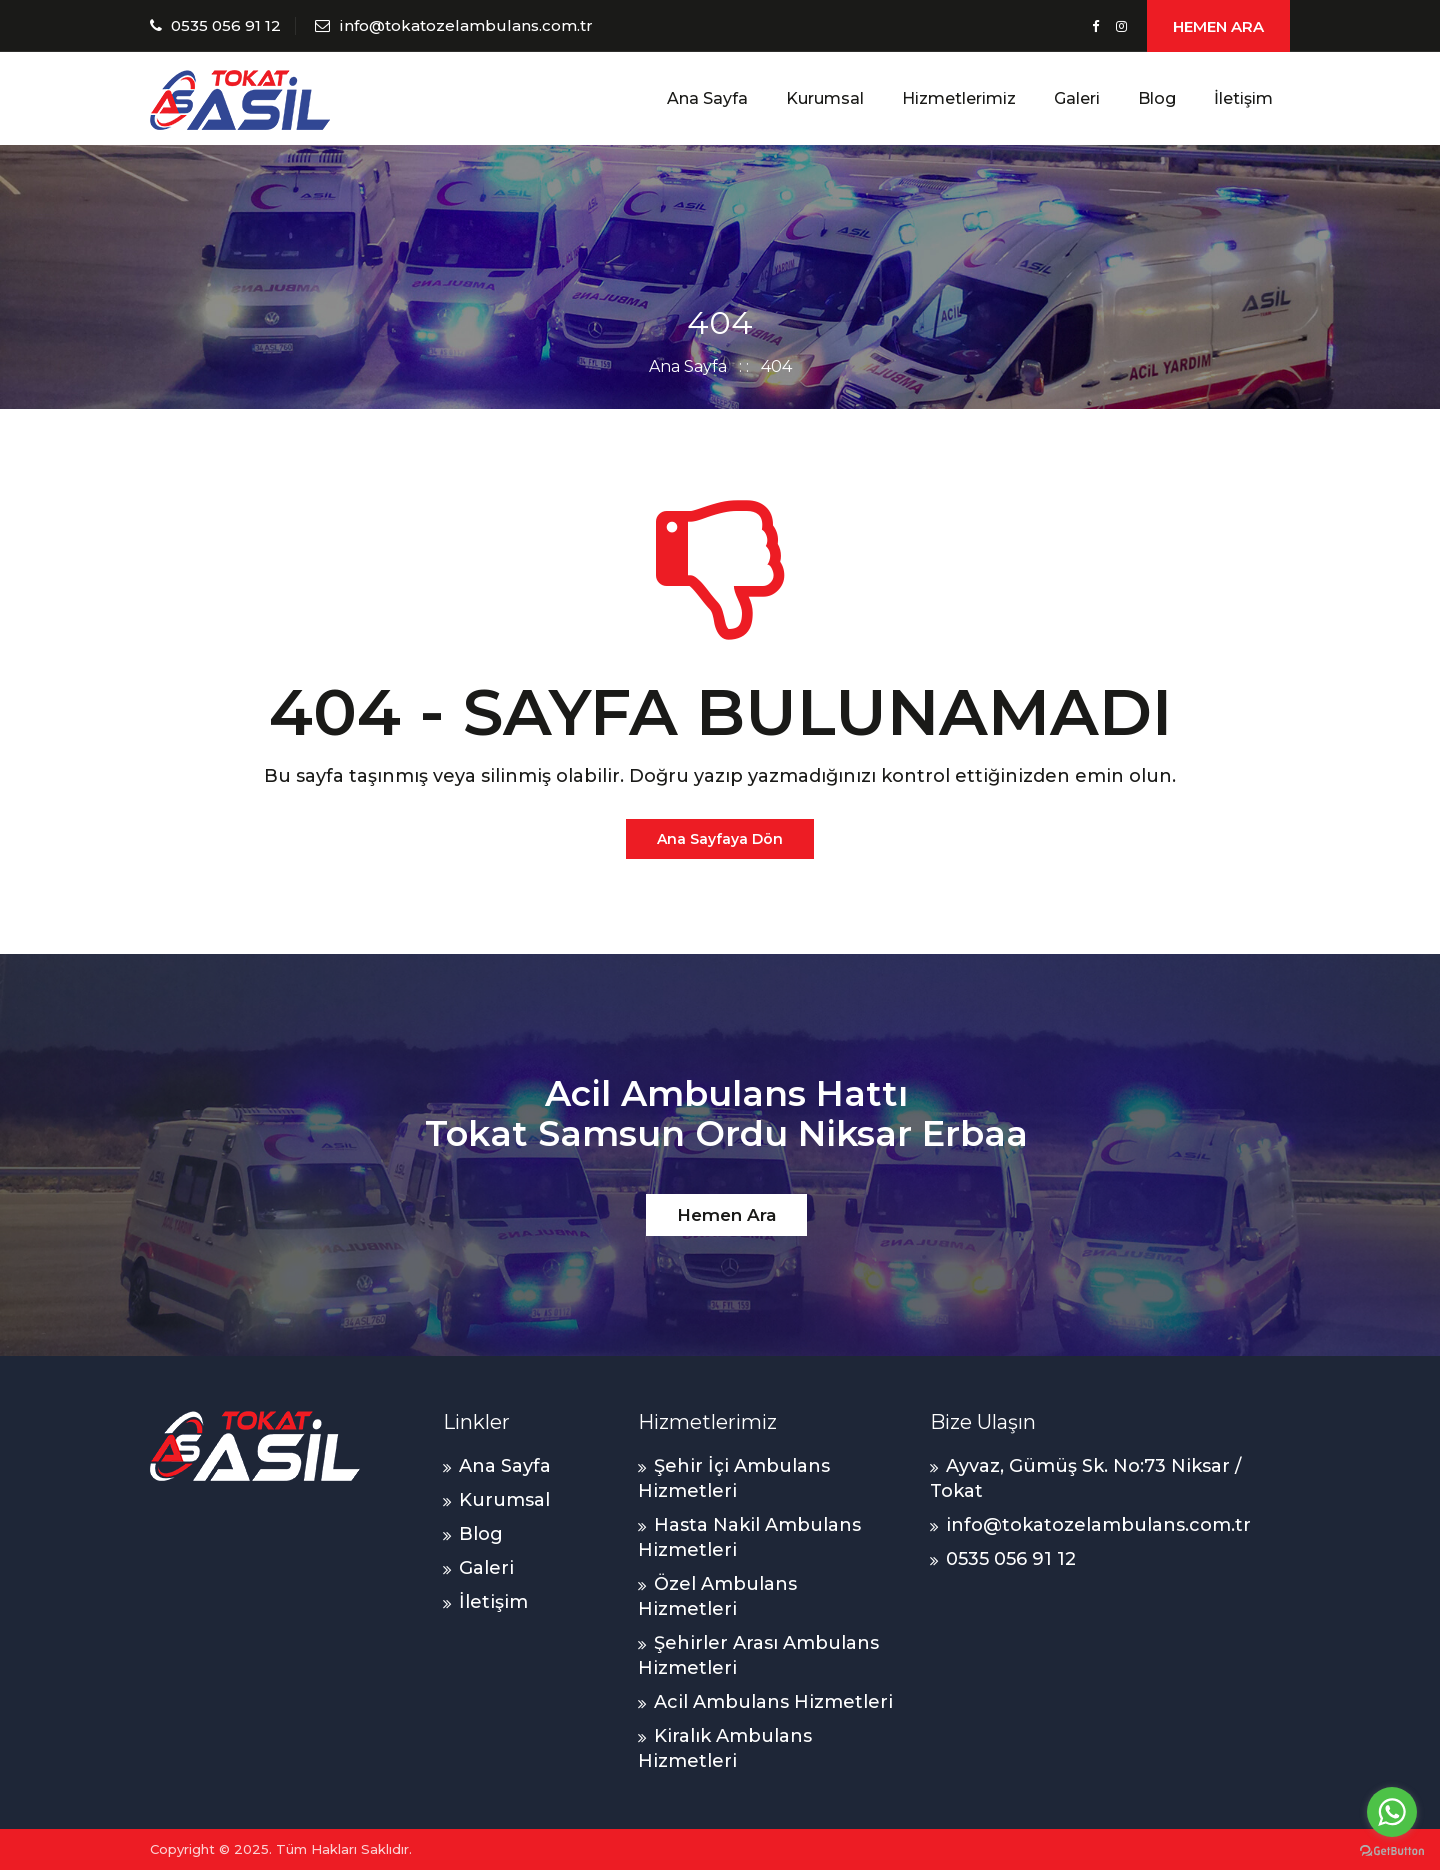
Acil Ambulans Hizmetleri (773, 1702)
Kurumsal (825, 98)
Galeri (1077, 98)
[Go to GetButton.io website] (1392, 1850)
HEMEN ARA (1218, 26)
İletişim (1243, 98)
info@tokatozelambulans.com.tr (466, 25)
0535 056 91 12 (226, 25)
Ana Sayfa (707, 98)
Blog (1157, 98)
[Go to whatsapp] (1392, 1812)
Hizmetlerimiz (959, 98)
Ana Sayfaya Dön (720, 839)
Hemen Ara (726, 1215)
